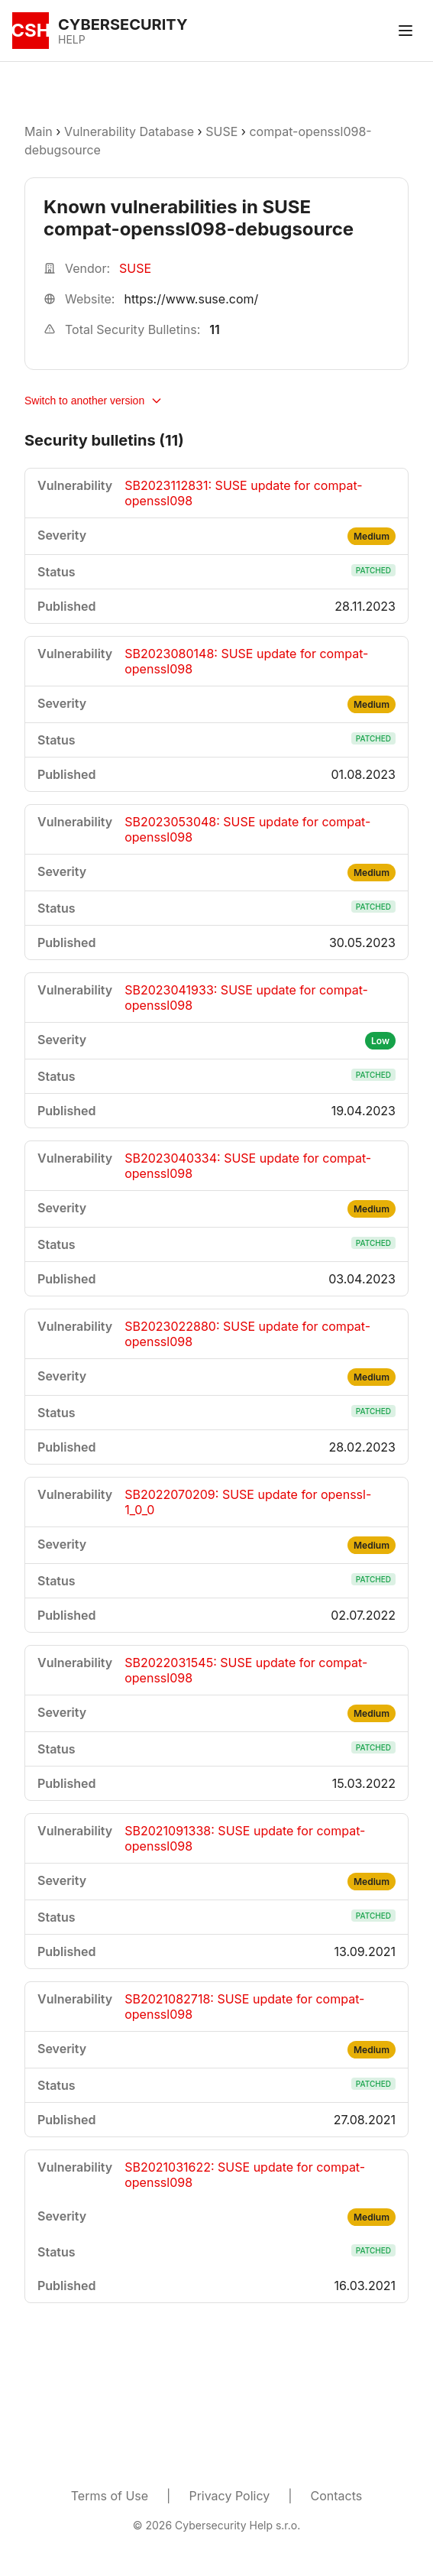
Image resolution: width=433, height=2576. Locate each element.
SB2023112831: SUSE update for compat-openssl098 (243, 493)
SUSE (221, 131)
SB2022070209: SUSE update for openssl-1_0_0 (247, 1502)
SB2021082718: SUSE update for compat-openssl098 (244, 2006)
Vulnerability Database (129, 131)
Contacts (337, 2495)
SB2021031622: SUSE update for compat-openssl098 (244, 2174)
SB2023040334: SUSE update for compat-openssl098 (247, 1165)
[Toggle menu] (405, 30)
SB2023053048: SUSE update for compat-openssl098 (247, 829)
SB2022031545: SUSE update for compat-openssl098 (245, 1670)
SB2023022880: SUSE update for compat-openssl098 (247, 1334)
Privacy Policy (229, 2495)
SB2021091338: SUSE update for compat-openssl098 (244, 1838)
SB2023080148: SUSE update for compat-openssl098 (246, 661)
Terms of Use (109, 2495)
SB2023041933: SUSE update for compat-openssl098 (246, 997)
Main (38, 131)
